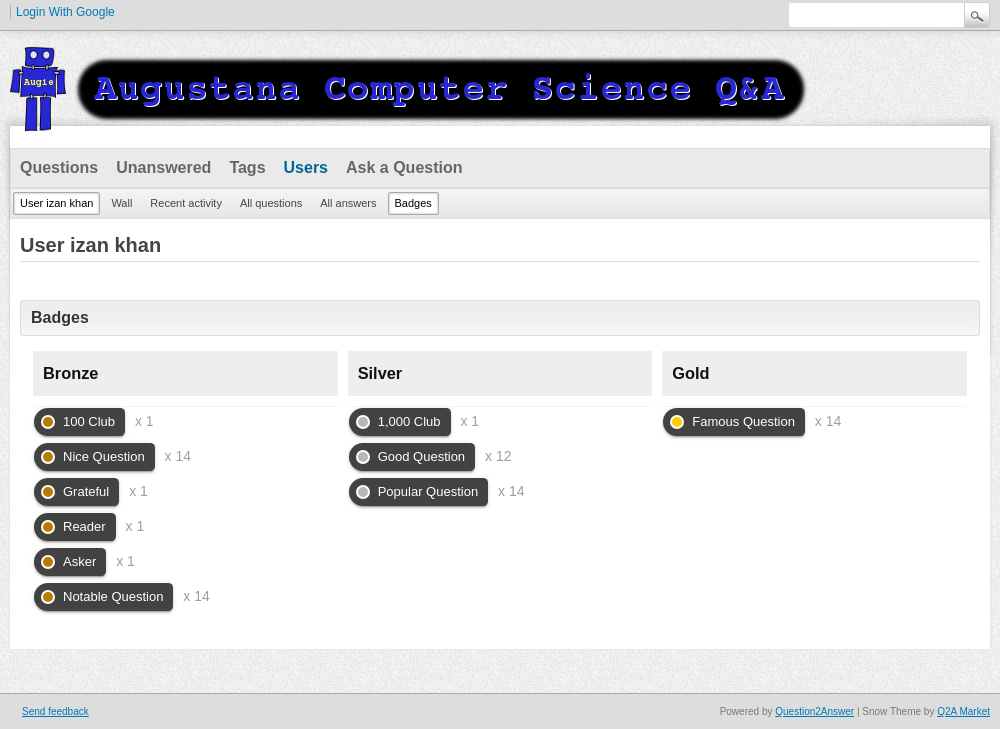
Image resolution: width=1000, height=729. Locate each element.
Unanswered (163, 167)
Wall (121, 203)
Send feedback (55, 711)
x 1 (144, 421)
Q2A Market (963, 711)
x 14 (178, 456)
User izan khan (56, 203)
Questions (59, 167)
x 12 (498, 456)
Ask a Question (404, 167)
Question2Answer (814, 711)
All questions (271, 203)
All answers (348, 203)
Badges (413, 203)
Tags (247, 167)
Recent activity (186, 203)
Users (306, 167)
